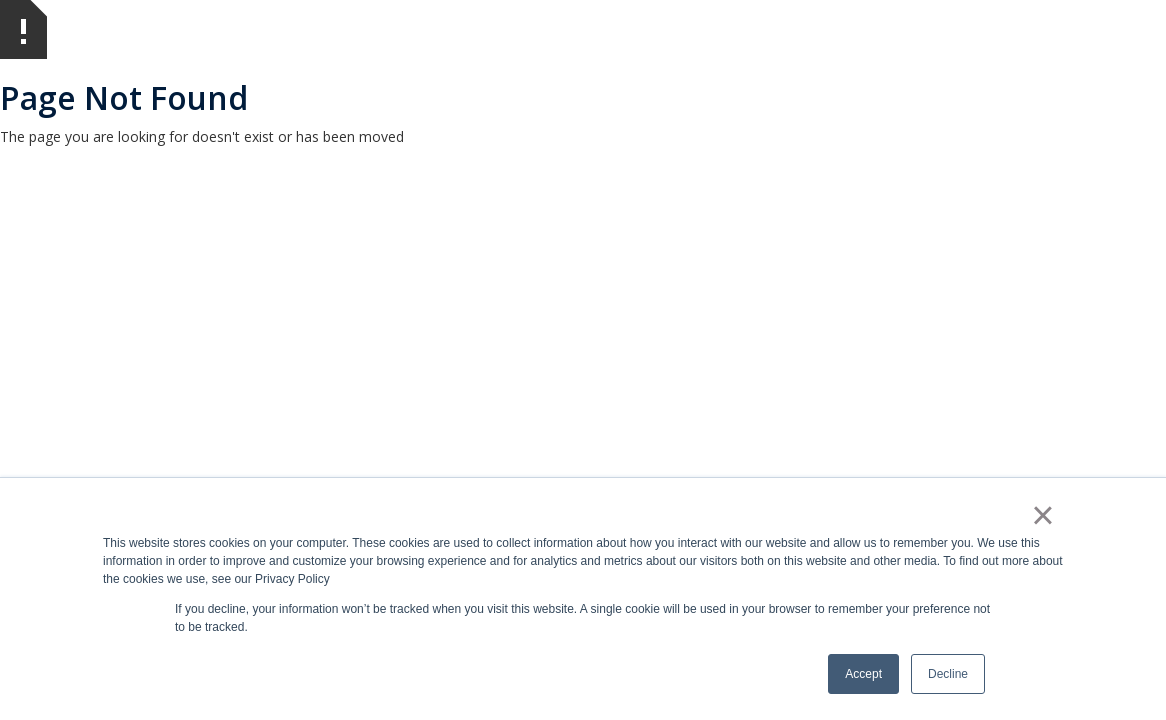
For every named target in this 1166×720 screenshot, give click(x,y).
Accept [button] (863, 674)
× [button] (1042, 515)
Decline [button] (948, 674)
